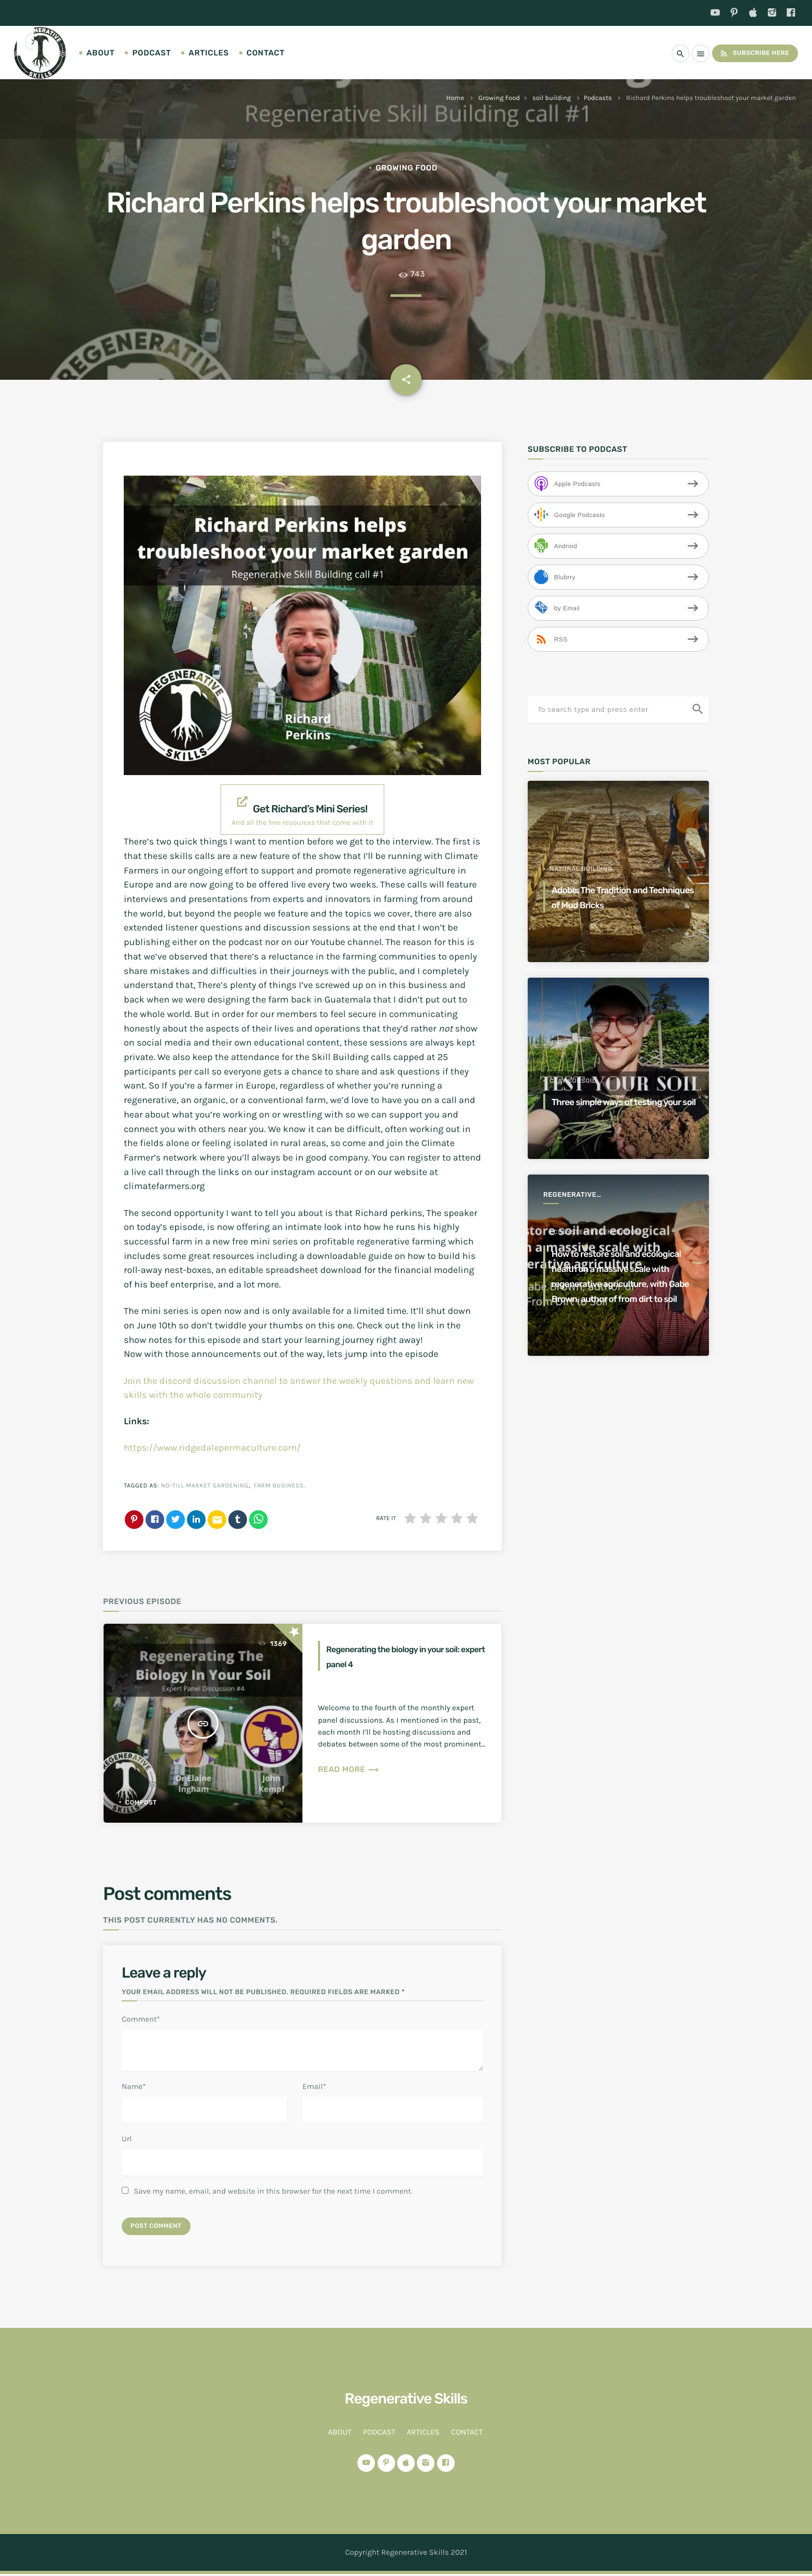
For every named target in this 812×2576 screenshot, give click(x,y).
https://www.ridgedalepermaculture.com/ (212, 1447)
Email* (314, 2086)
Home (455, 98)
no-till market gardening (205, 1486)
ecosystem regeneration (594, 1202)
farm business (278, 1486)
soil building (551, 98)
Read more (349, 1769)
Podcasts (598, 98)
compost (141, 1802)
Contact (266, 53)
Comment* (141, 2019)
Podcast (151, 53)
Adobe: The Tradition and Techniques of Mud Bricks (617, 896)
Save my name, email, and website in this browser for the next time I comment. (273, 2191)
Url (127, 2138)
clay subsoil (572, 1065)
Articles (209, 53)
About (100, 53)
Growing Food (499, 98)
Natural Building (580, 868)
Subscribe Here (750, 53)
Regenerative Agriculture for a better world (578, 1195)
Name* (134, 2086)
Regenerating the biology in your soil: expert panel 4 (397, 1655)
